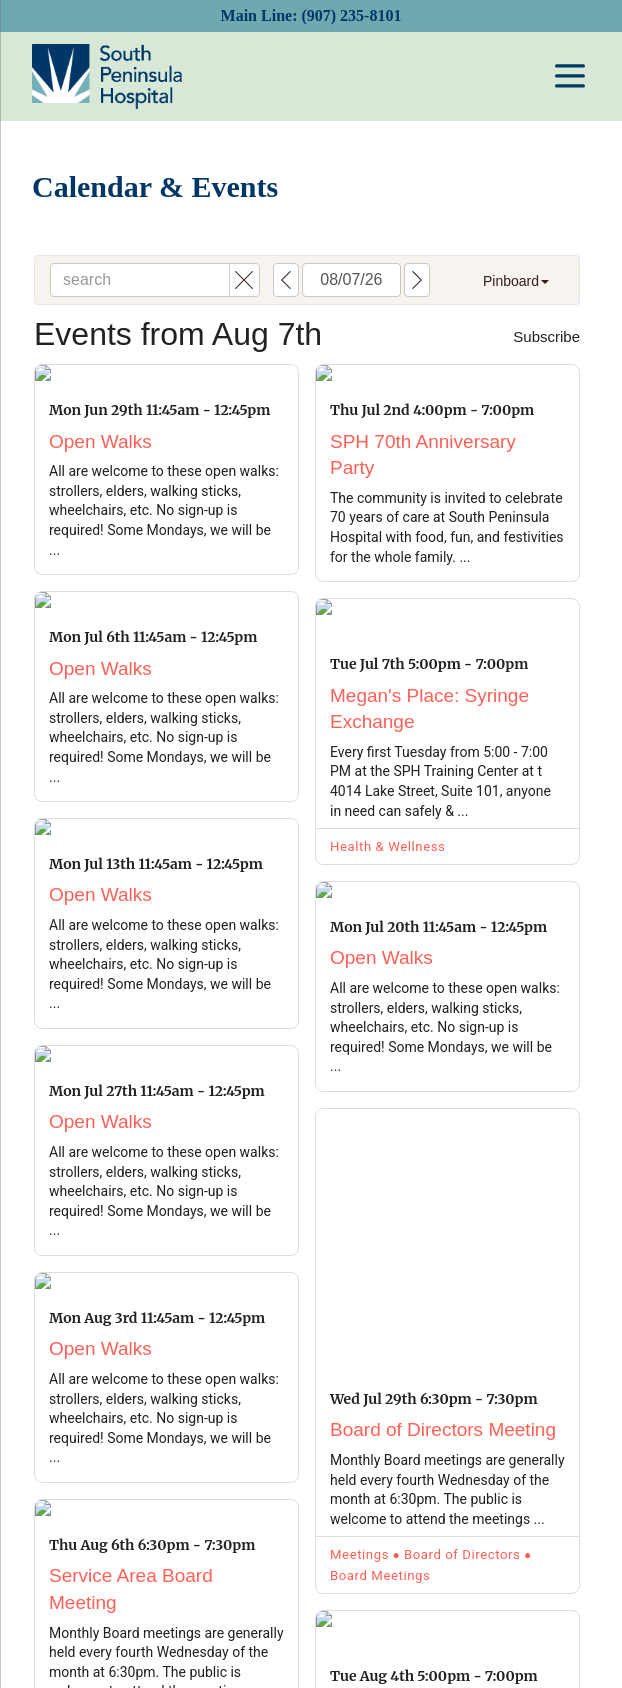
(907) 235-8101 (351, 15)
